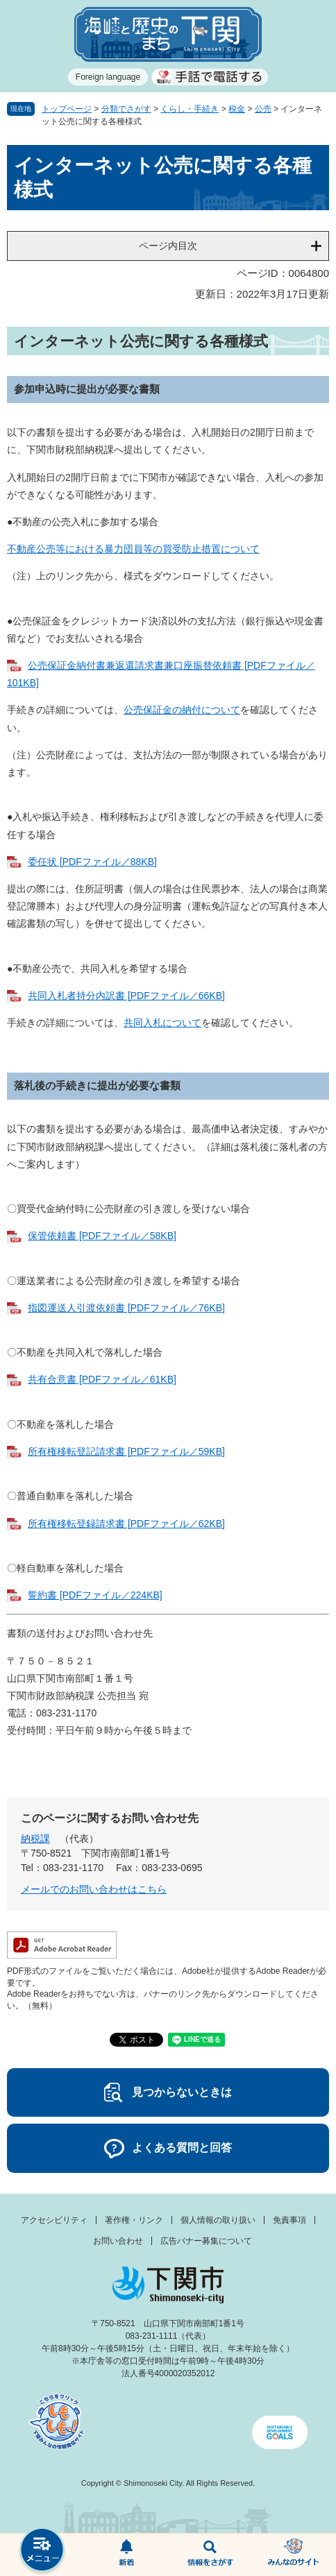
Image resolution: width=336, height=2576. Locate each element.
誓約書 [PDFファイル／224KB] (95, 1595)
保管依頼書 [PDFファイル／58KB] (102, 1235)
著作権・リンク (134, 2220)
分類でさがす (126, 109)
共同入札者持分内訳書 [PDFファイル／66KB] (126, 995)
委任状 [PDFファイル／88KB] (92, 861)
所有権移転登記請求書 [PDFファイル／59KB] (126, 1451)
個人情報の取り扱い (217, 2220)
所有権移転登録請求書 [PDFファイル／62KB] (126, 1523)
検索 (210, 2555)
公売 (263, 109)
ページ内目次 (168, 245)
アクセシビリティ (54, 2220)
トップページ (67, 109)
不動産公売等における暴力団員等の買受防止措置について (133, 548)
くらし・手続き (189, 109)
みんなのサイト (294, 2555)
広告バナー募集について (206, 2241)
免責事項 (289, 2220)
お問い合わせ (118, 2241)
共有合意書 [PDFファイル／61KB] (102, 1379)
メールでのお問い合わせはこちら (94, 1889)
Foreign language (108, 77)
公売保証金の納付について (182, 709)
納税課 (35, 1838)
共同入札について (162, 1022)
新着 (126, 2555)
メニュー (42, 2551)
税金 (236, 109)
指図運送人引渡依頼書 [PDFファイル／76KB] (126, 1307)
